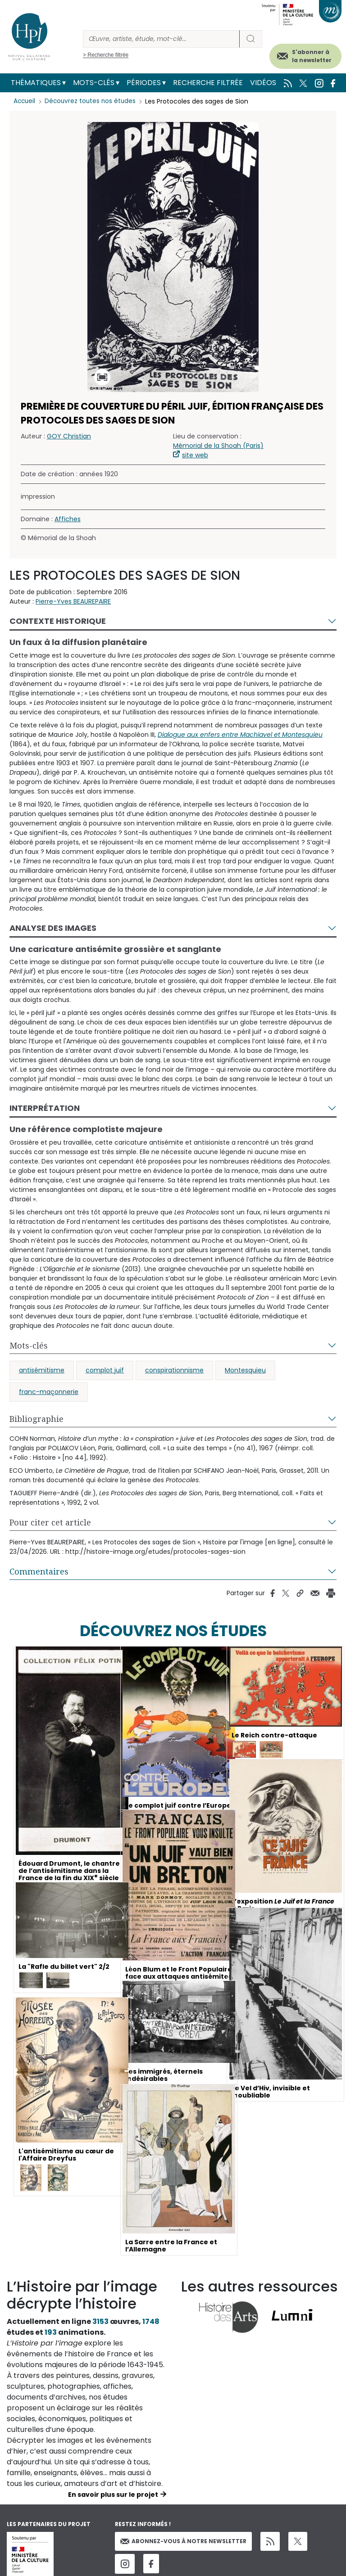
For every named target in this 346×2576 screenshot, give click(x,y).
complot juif (105, 1370)
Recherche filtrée (208, 82)
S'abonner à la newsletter (312, 56)
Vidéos (263, 82)
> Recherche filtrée (105, 55)
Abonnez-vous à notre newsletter (183, 2541)
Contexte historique (57, 621)
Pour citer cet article (50, 1522)
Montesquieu (245, 1370)
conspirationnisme (174, 1370)
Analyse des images (52, 928)
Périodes (144, 82)
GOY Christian (69, 436)
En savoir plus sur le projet (113, 2494)
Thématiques (36, 82)
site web (195, 455)
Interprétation (44, 1108)
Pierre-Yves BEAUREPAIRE (73, 601)
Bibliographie (36, 1418)
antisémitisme (41, 1370)
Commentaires (38, 1571)
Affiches (68, 518)
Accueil (25, 101)
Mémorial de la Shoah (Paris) (218, 445)
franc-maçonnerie (48, 1391)
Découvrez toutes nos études (92, 101)
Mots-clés (93, 82)
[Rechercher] (161, 39)
